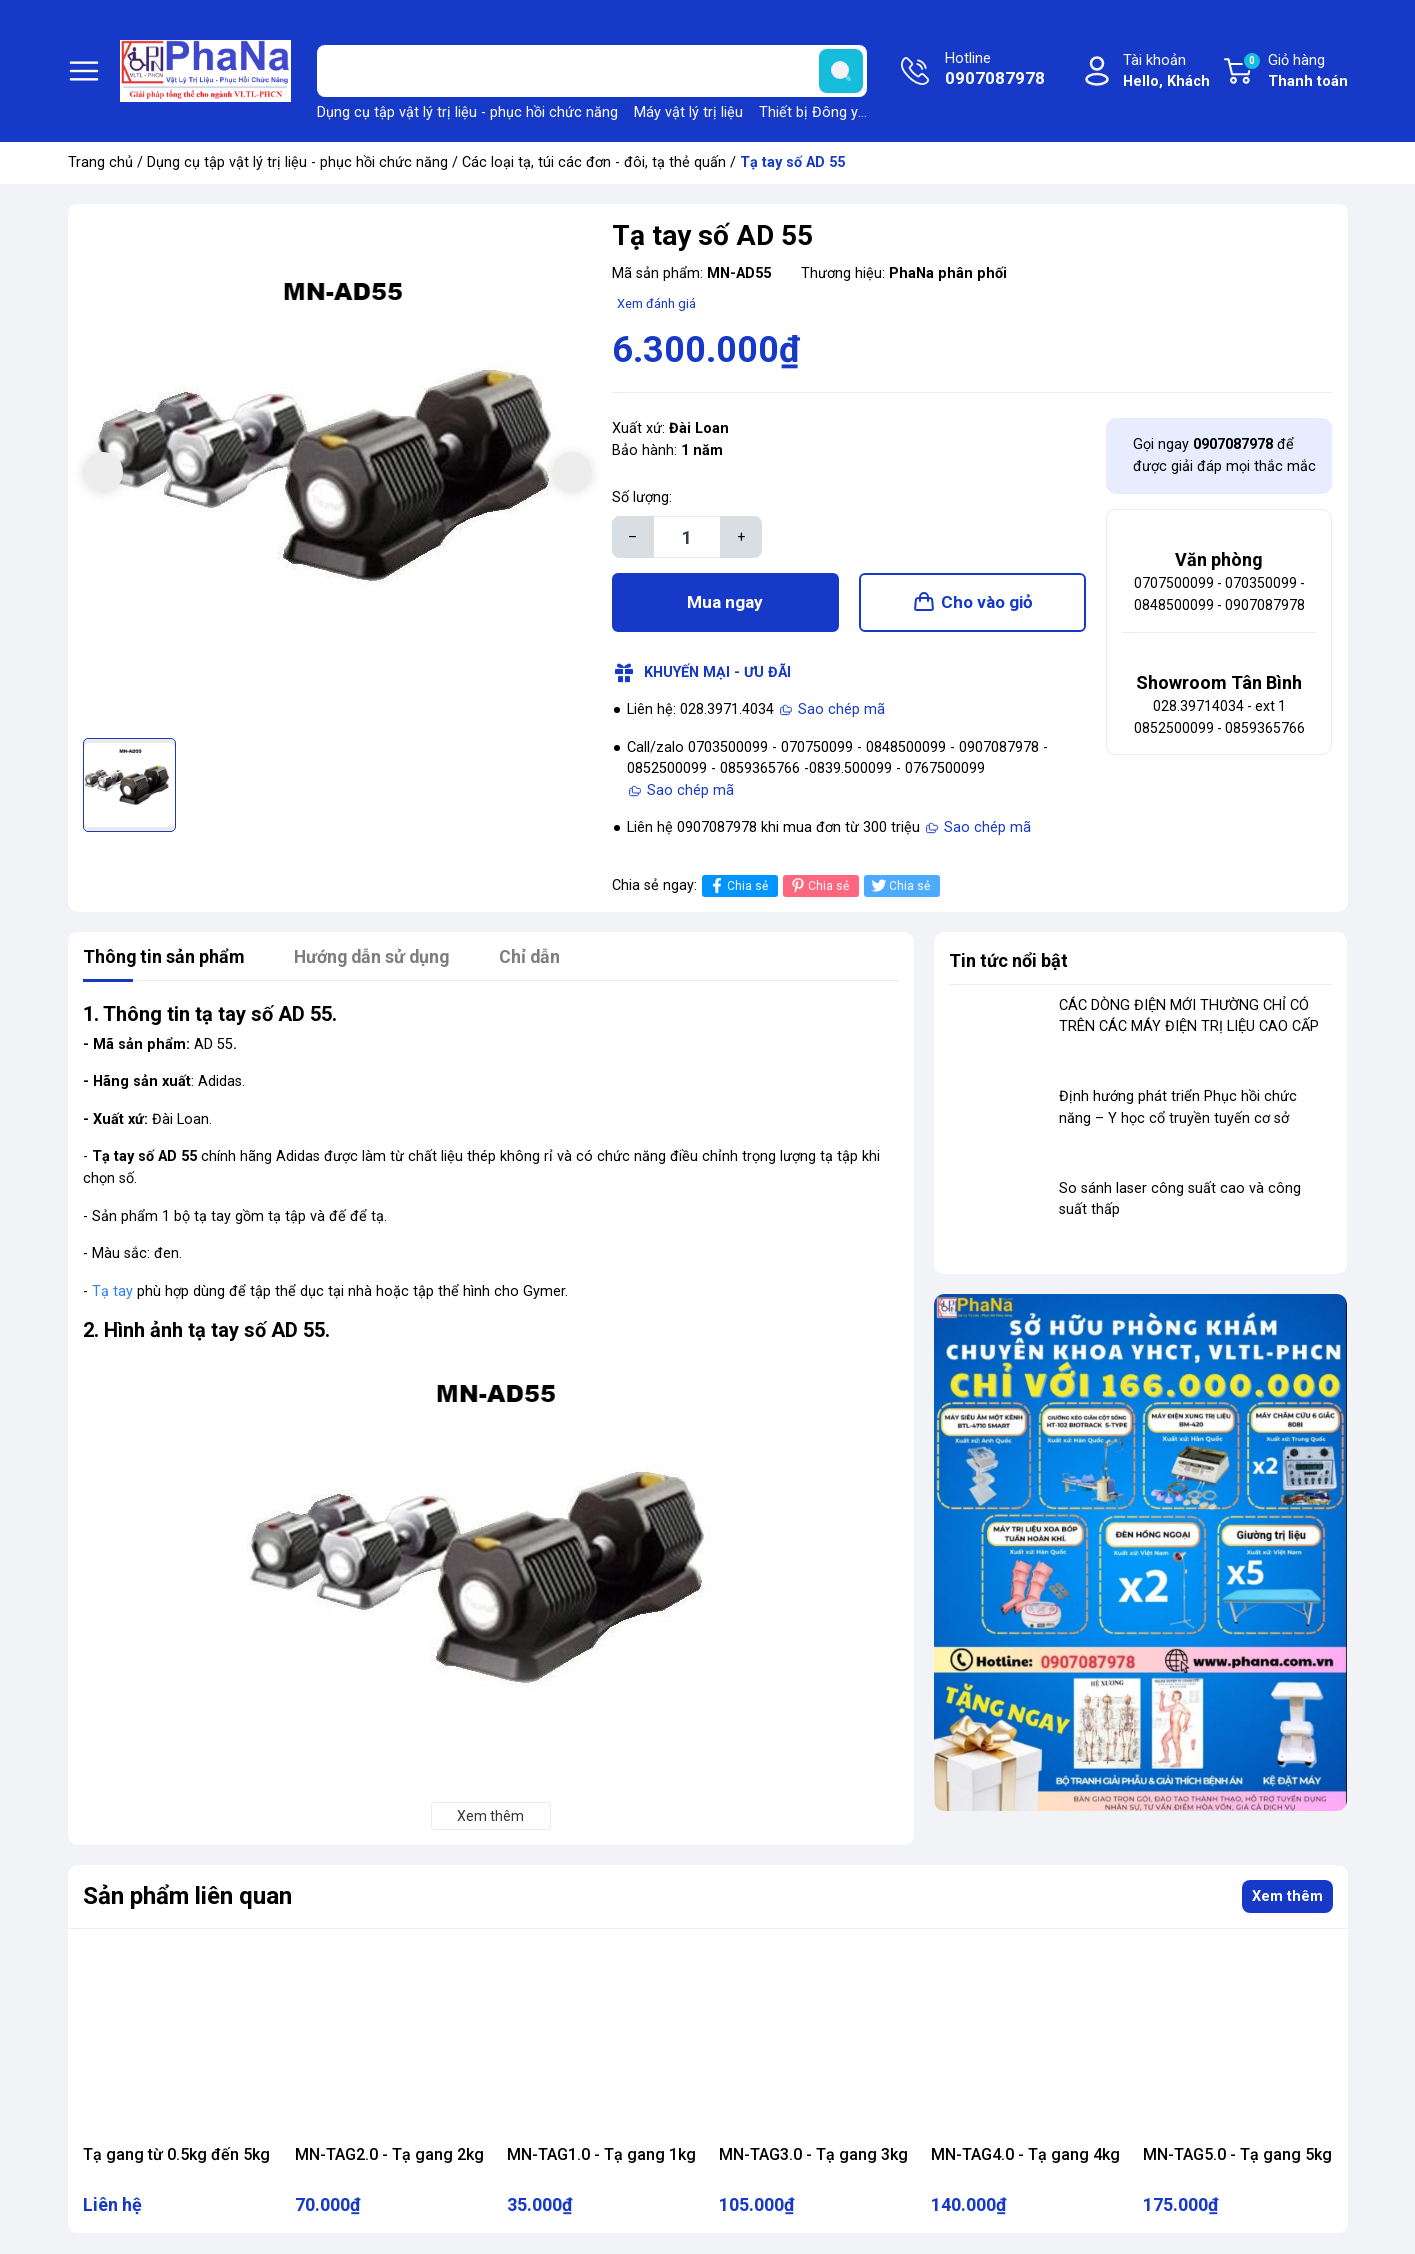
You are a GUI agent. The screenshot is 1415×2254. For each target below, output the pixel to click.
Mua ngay (725, 603)
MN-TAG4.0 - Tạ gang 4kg (1025, 2155)
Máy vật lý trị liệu (688, 112)
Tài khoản (1166, 72)
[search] (841, 71)
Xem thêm (1287, 1897)
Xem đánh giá (656, 303)
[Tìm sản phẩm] (592, 71)
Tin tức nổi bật (1008, 961)
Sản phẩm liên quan (187, 1897)
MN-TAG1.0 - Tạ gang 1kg (601, 2155)
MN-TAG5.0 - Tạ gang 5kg (1237, 2155)
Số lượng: (642, 497)
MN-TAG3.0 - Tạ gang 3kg (813, 2155)
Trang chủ (100, 162)
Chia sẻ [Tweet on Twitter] (899, 886)
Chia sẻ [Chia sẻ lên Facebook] (737, 886)
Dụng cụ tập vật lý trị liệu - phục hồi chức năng (467, 112)
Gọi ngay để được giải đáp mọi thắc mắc (1224, 455)
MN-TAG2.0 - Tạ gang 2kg (389, 2155)
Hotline (995, 71)
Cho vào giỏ (987, 603)
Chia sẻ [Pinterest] (818, 886)
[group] (337, 473)
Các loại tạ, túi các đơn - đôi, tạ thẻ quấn (594, 162)
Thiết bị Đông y (808, 112)
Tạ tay (112, 1292)
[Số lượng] (687, 537)
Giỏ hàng (1295, 72)
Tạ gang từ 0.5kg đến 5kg (176, 2155)
